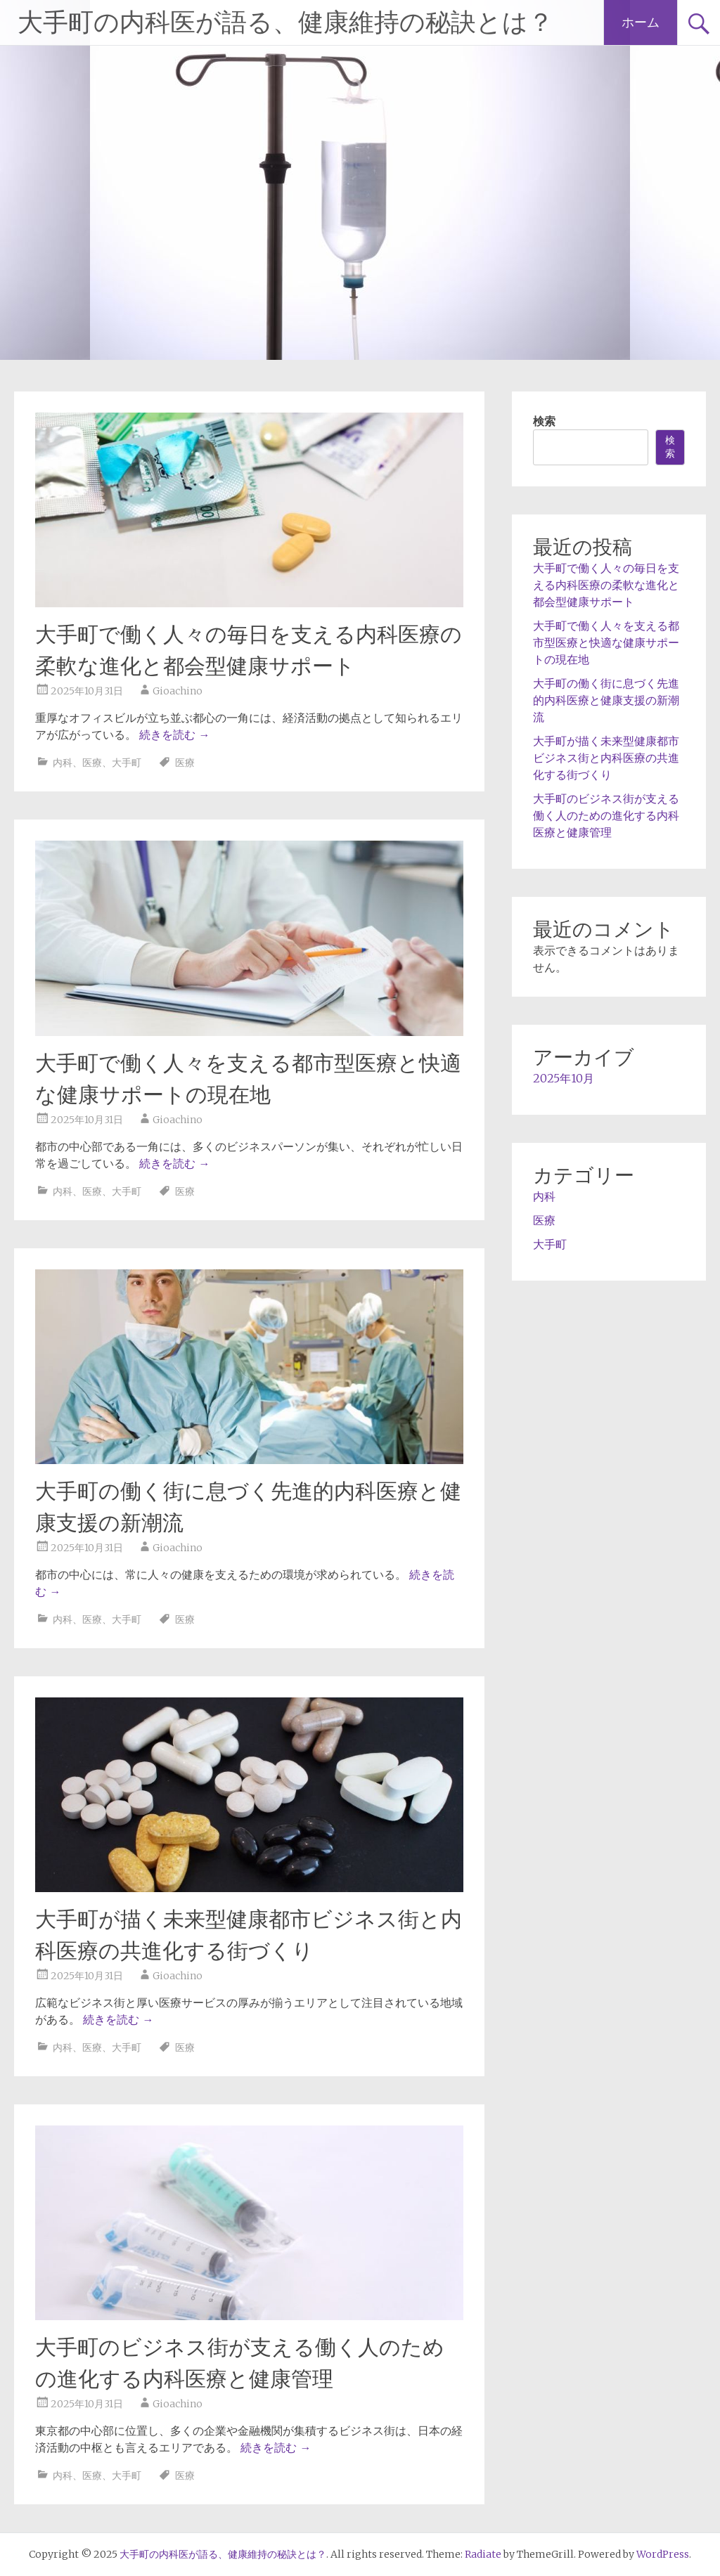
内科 (62, 762)
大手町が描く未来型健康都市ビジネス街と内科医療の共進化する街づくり (606, 758)
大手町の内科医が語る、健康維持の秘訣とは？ (285, 22)
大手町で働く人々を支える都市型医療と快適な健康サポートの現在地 (606, 642)
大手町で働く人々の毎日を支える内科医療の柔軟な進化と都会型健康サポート (606, 585)
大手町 (126, 762)
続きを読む (174, 734)
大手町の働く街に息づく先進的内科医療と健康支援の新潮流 (606, 700)
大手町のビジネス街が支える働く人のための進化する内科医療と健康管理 (606, 815)
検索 (544, 421)
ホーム (641, 22)
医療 (92, 762)
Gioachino (177, 691)
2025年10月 (563, 1078)
